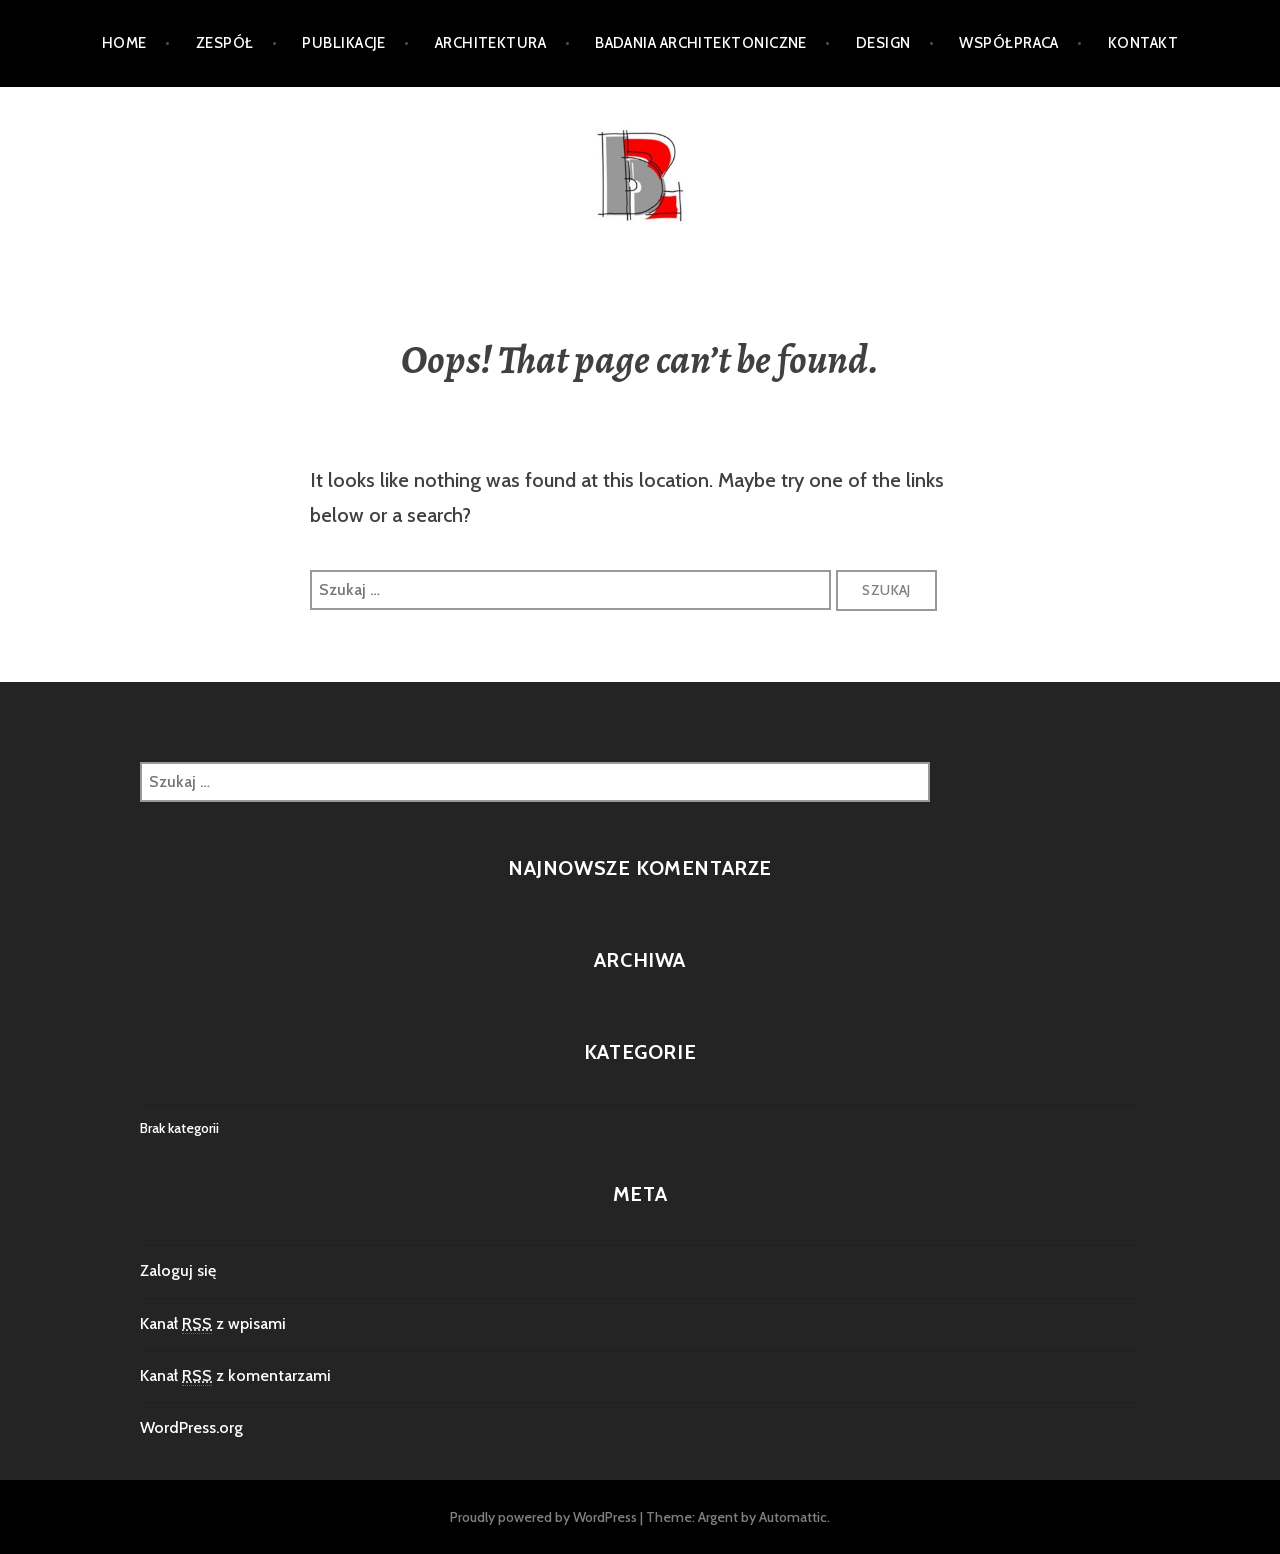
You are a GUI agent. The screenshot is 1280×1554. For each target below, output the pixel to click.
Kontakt (1143, 43)
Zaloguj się (178, 1270)
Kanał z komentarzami (235, 1376)
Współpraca (1009, 43)
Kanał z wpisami (213, 1324)
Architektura (490, 43)
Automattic (793, 1517)
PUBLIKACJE (344, 43)
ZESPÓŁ (225, 43)
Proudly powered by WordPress (543, 1517)
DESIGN (883, 43)
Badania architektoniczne (701, 43)
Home (124, 43)
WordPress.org (191, 1427)
